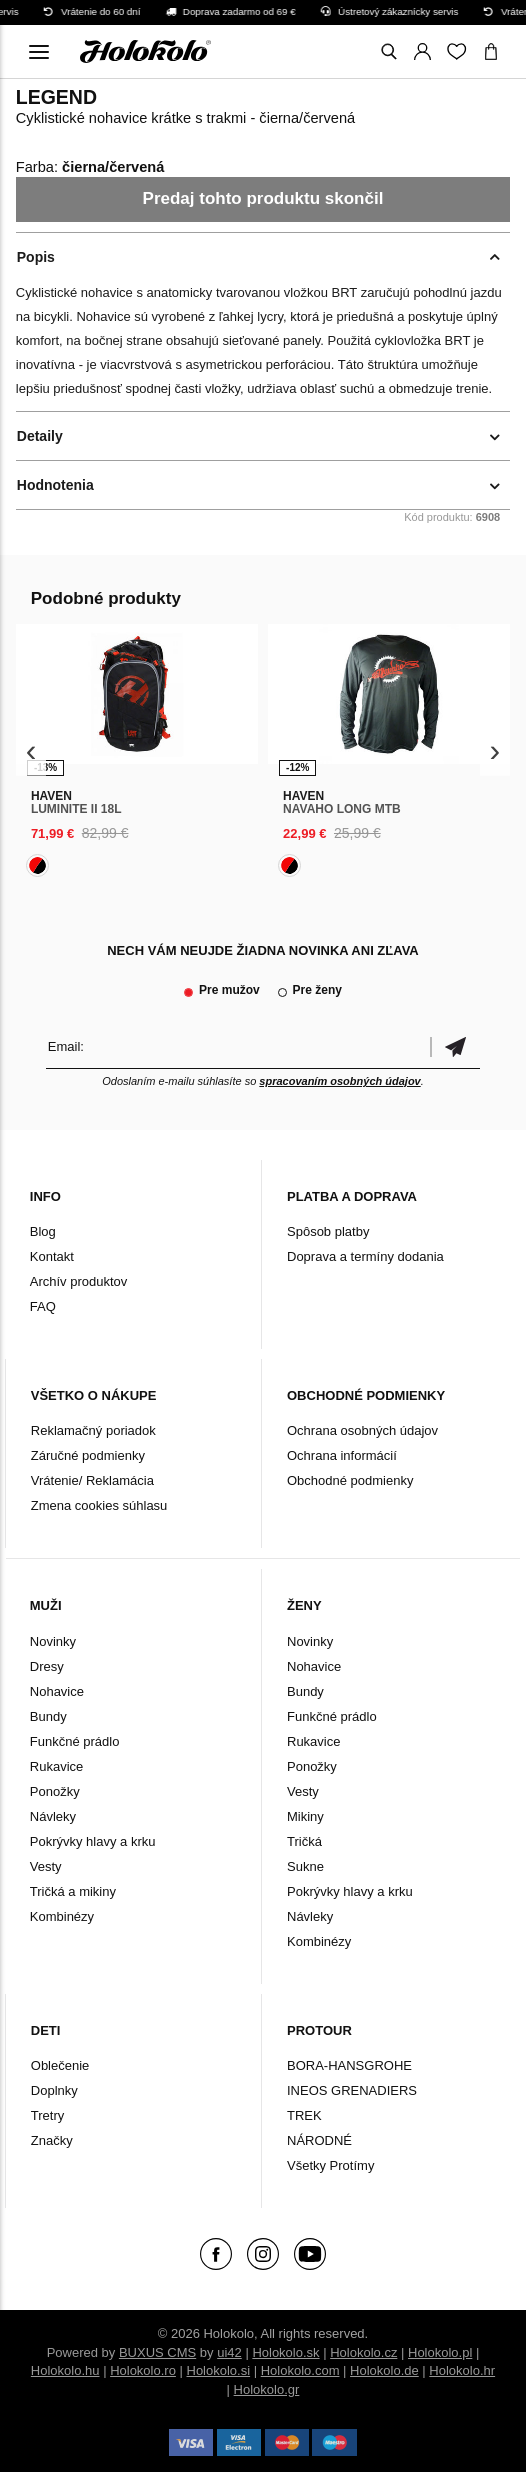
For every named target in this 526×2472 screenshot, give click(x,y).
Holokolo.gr (267, 2389)
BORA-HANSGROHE (349, 2065)
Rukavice (56, 1766)
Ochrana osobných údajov (362, 1430)
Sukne (305, 1866)
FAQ (43, 1306)
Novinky (53, 1641)
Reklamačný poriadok (93, 1430)
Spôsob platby (328, 1231)
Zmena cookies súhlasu (99, 1505)
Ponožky (55, 1791)
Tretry (47, 2115)
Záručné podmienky (88, 1455)
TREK (304, 2115)
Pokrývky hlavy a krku (93, 1841)
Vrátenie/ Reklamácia (92, 1480)
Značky (52, 2140)
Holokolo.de (384, 2370)
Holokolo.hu (65, 2370)
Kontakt (52, 1256)
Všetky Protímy (330, 2165)
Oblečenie (60, 2065)
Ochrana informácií (342, 1455)
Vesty (46, 1866)
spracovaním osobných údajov (339, 1081)
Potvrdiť (455, 1046)
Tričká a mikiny (73, 1891)
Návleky (53, 1816)
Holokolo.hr (462, 2370)
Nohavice (57, 1691)
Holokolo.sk (285, 2352)
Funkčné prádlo (75, 1741)
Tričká (304, 1841)
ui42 (229, 2352)
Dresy (47, 1666)
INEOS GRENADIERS (352, 2090)
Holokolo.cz (363, 2352)
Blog (43, 1231)
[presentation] (31, 751)
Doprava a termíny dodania (365, 1256)
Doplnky (54, 2090)
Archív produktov (79, 1281)
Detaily (40, 436)
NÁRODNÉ (319, 2140)
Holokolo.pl (440, 2352)
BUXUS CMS (157, 2352)
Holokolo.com (300, 2370)
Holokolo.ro (143, 2370)
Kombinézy (62, 1916)
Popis (36, 257)
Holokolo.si (219, 2370)
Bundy (48, 1716)
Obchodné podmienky (350, 1480)
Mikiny (305, 1816)
